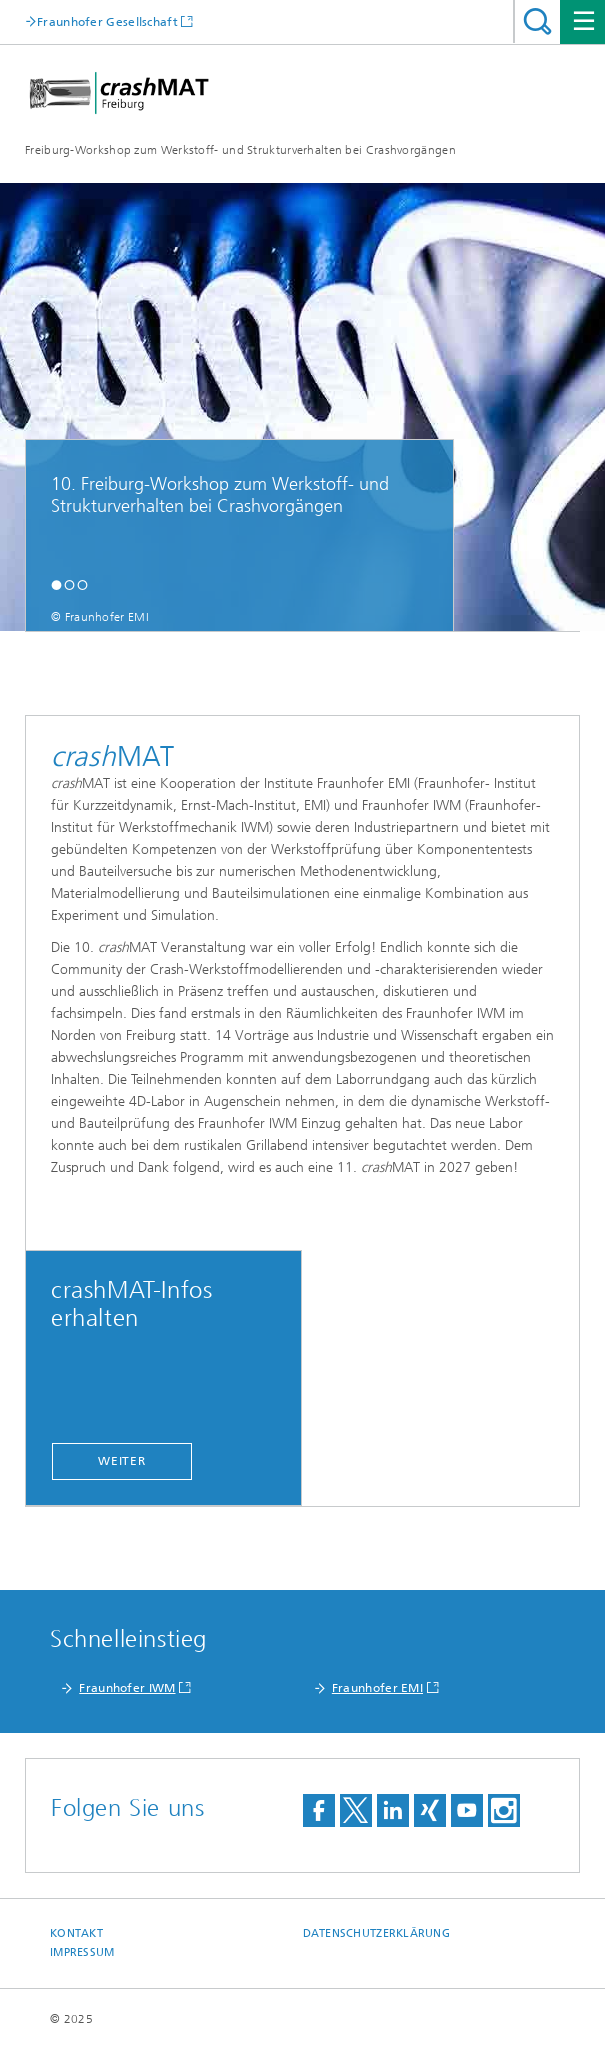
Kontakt (76, 1933)
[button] (56, 584)
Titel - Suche (537, 21)
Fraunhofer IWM (127, 1688)
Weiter (122, 1461)
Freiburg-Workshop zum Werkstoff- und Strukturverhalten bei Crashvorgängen (240, 150)
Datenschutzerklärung (377, 1933)
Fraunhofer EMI (377, 1688)
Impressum (82, 1952)
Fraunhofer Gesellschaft (107, 21)
